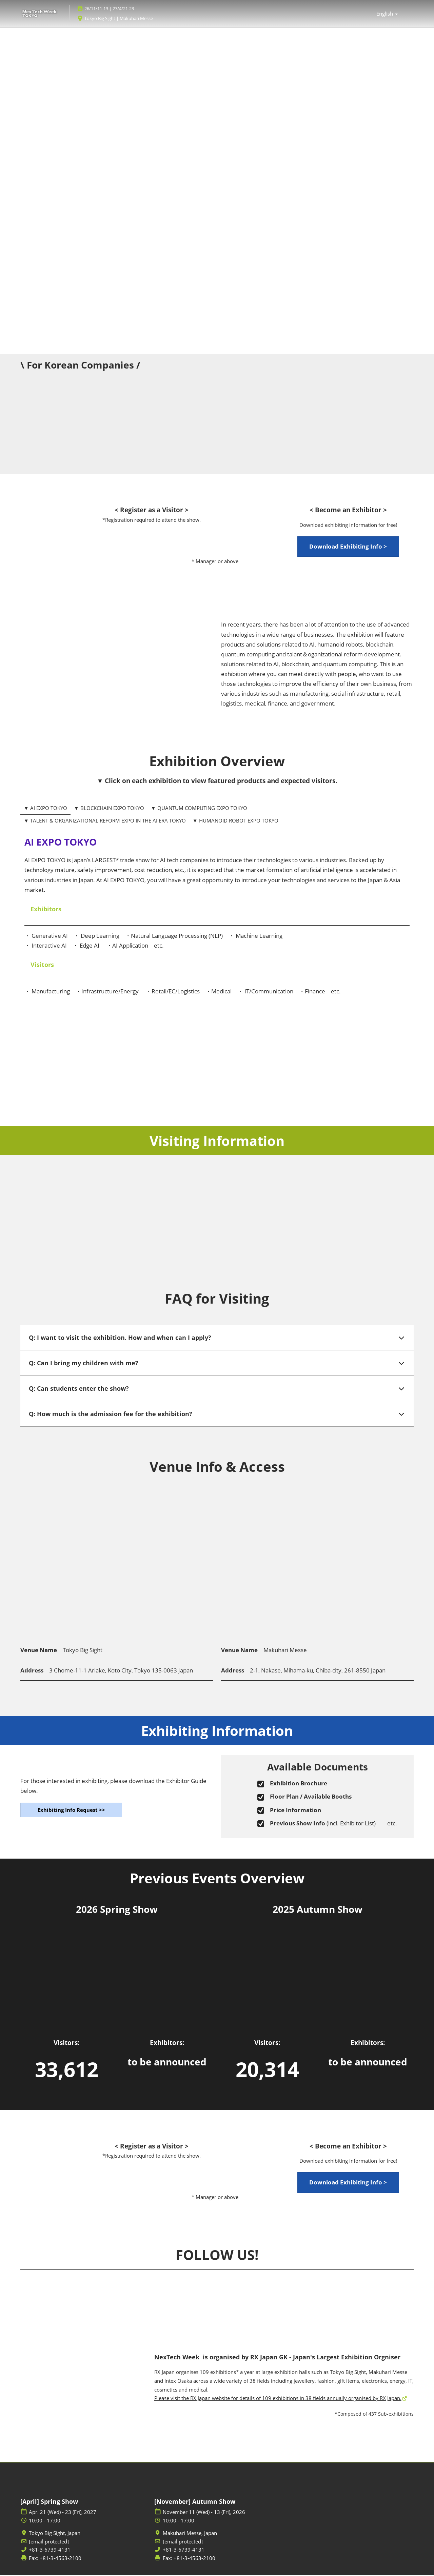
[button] (348, 547)
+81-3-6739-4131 (50, 2551)
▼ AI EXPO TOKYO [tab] (45, 809)
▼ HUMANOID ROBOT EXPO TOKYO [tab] (235, 821)
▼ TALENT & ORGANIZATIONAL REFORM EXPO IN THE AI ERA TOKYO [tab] (105, 821)
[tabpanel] (217, 929)
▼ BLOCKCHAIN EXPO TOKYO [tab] (109, 809)
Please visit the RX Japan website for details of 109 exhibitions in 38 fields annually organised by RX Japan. (277, 2399)
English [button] (387, 14)
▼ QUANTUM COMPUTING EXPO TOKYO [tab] (199, 809)
